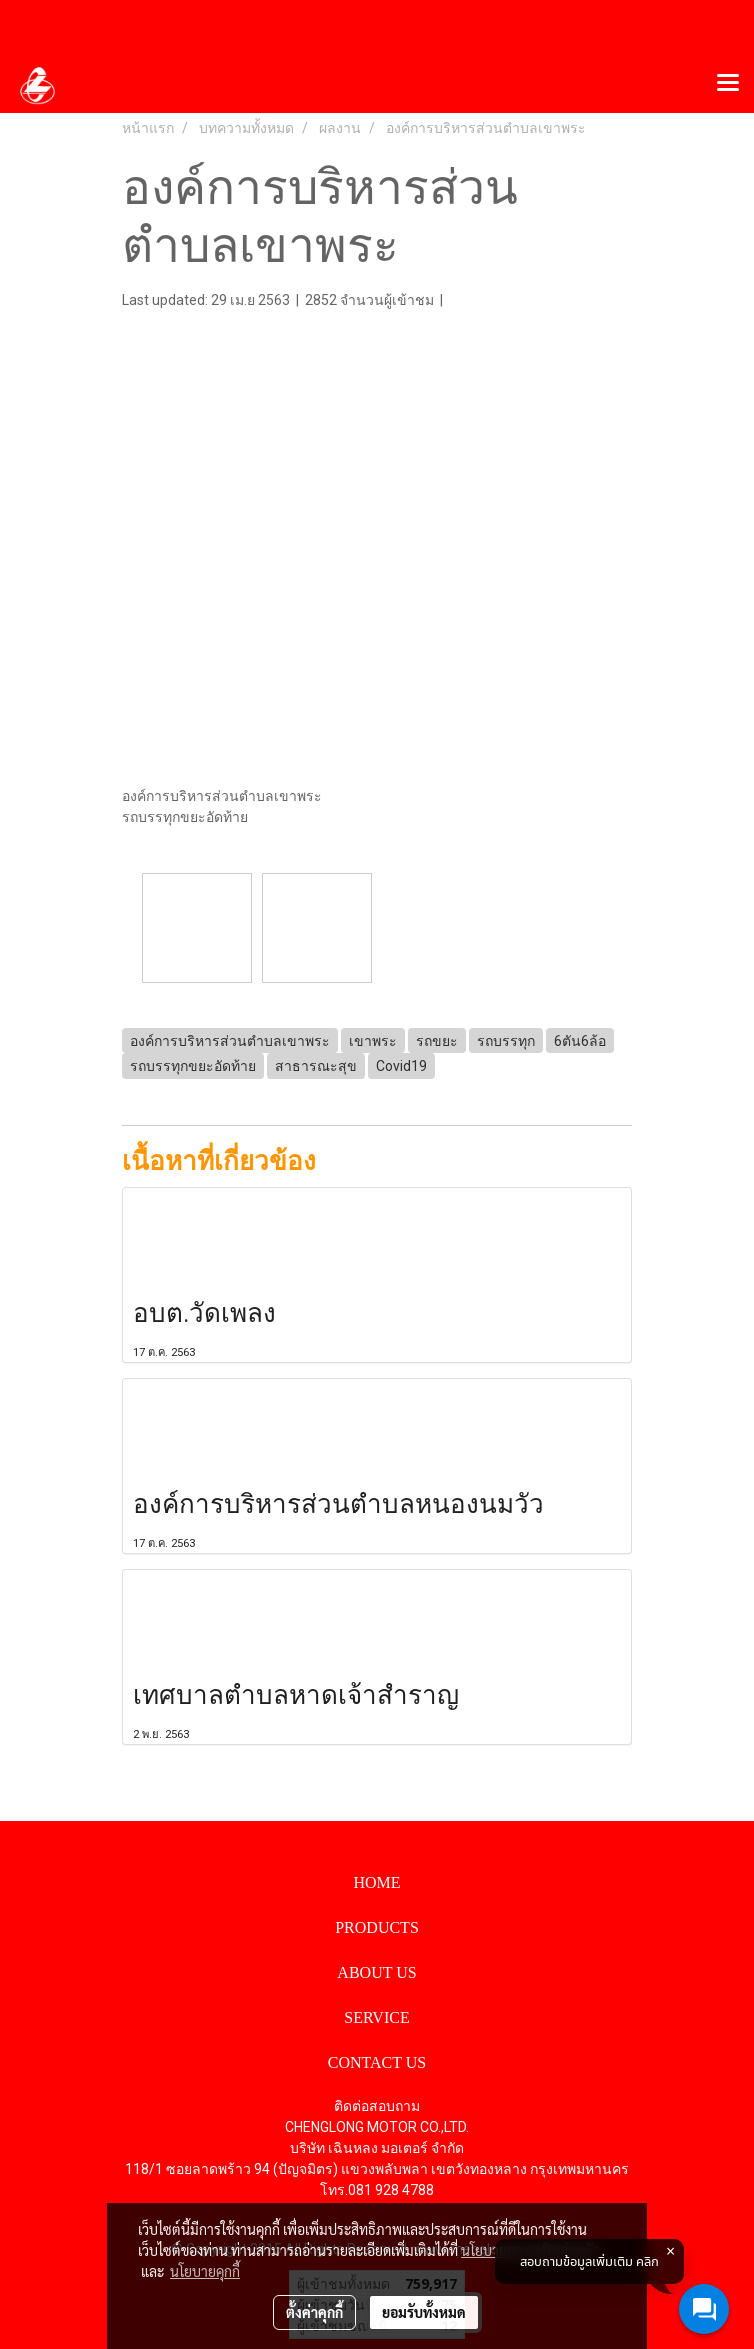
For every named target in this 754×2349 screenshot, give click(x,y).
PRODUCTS (377, 1927)
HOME (376, 1882)
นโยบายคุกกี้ (205, 2271)
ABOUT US (376, 1972)
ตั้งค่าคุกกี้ (314, 2312)
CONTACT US (377, 2062)
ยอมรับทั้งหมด (424, 2312)
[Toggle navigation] (728, 84)
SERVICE (376, 2017)
